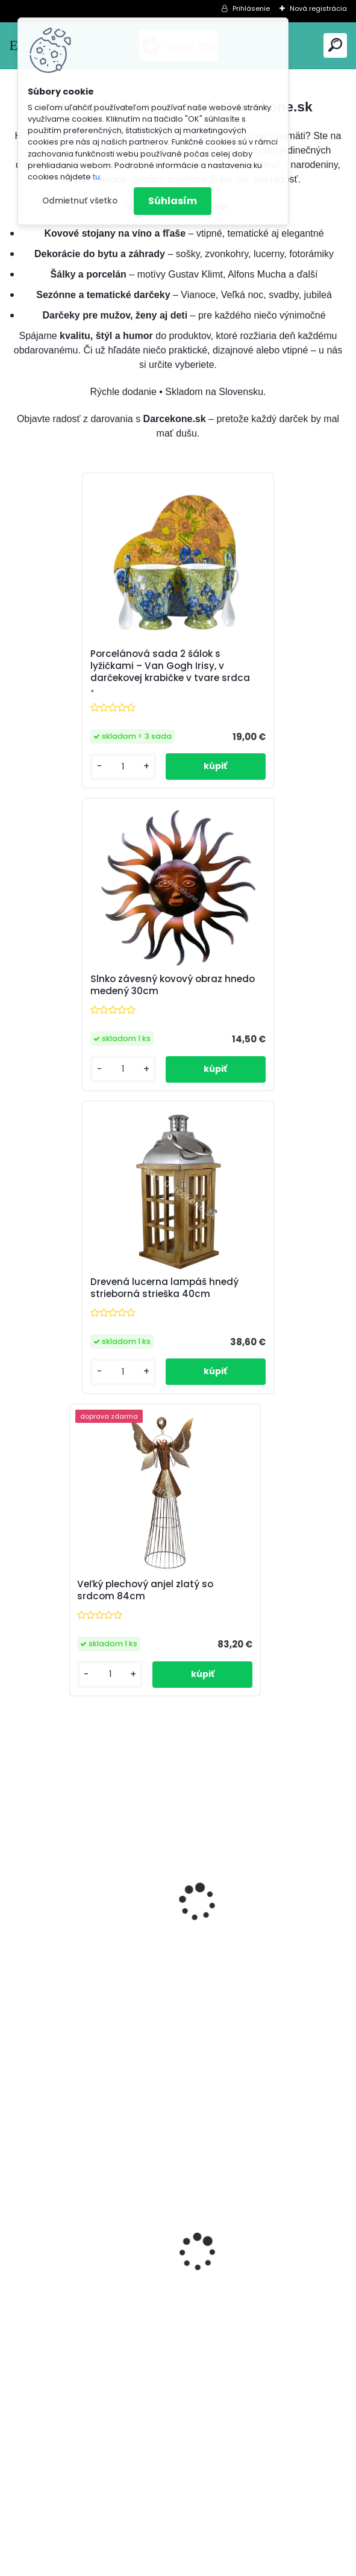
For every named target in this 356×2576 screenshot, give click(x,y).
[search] (335, 45)
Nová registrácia (318, 8)
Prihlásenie (251, 8)
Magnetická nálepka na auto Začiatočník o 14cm (86, 1716)
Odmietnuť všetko (79, 201)
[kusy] (44, 2157)
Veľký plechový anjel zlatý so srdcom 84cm (259, 1015)
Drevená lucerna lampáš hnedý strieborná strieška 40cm (78, 1018)
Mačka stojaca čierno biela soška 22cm (80, 1365)
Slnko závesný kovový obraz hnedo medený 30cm (257, 676)
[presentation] (16, 2033)
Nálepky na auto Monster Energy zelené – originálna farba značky (252, 2064)
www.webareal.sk (227, 2565)
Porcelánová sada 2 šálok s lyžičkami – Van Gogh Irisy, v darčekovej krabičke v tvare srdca (84, 672)
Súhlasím (172, 201)
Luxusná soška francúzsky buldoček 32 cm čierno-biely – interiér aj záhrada (260, 1369)
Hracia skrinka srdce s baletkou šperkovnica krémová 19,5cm (90, 2069)
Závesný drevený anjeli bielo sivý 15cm (257, 1716)
